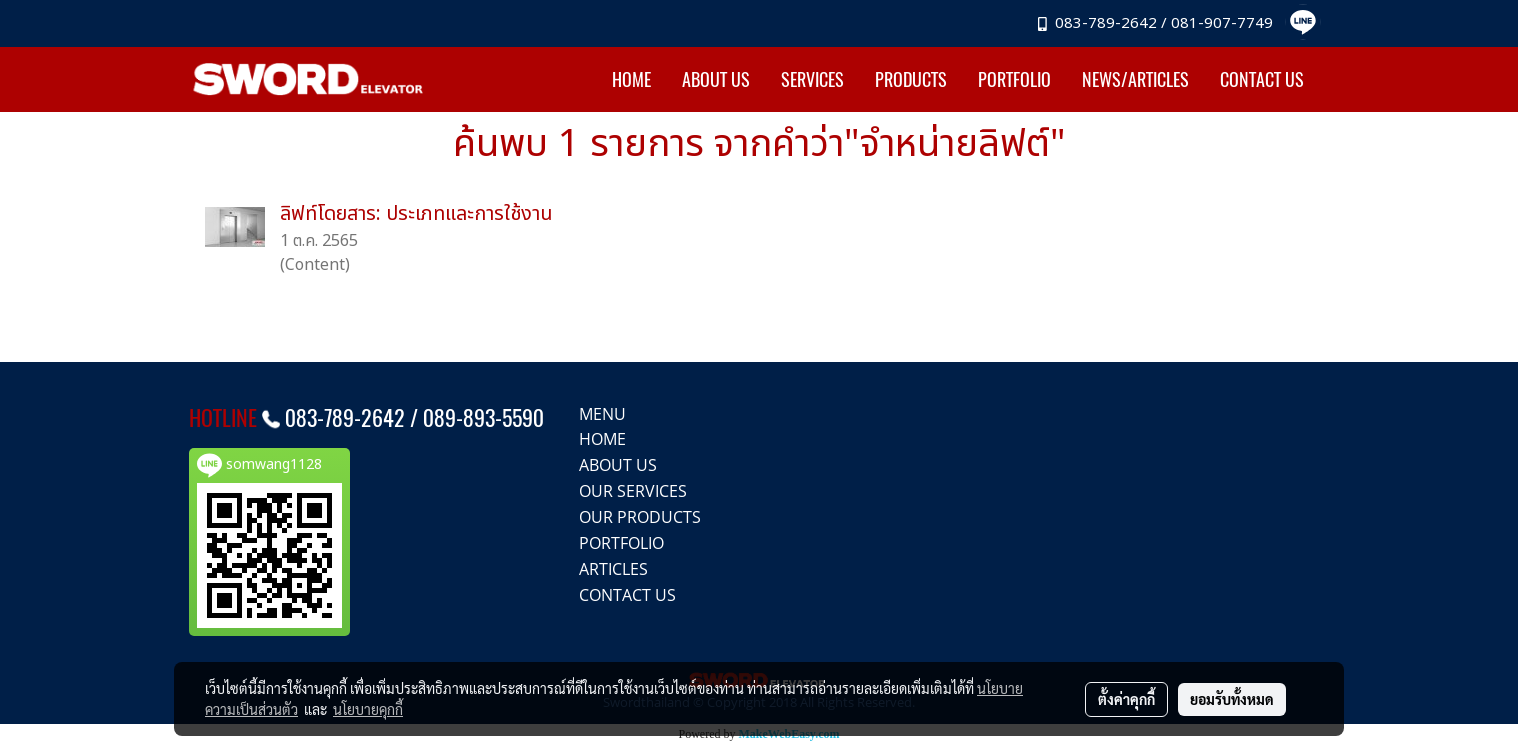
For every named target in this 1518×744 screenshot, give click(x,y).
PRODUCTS (911, 79)
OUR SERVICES (633, 491)
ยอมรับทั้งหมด (1232, 699)
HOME (631, 79)
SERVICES (812, 79)
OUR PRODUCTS (640, 517)
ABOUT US (716, 79)
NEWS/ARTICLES (1135, 79)
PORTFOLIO (1014, 79)
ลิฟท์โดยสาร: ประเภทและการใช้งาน (416, 214)
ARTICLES (613, 569)
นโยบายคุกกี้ (368, 709)
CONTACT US (1262, 79)
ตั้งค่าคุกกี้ (1126, 699)
